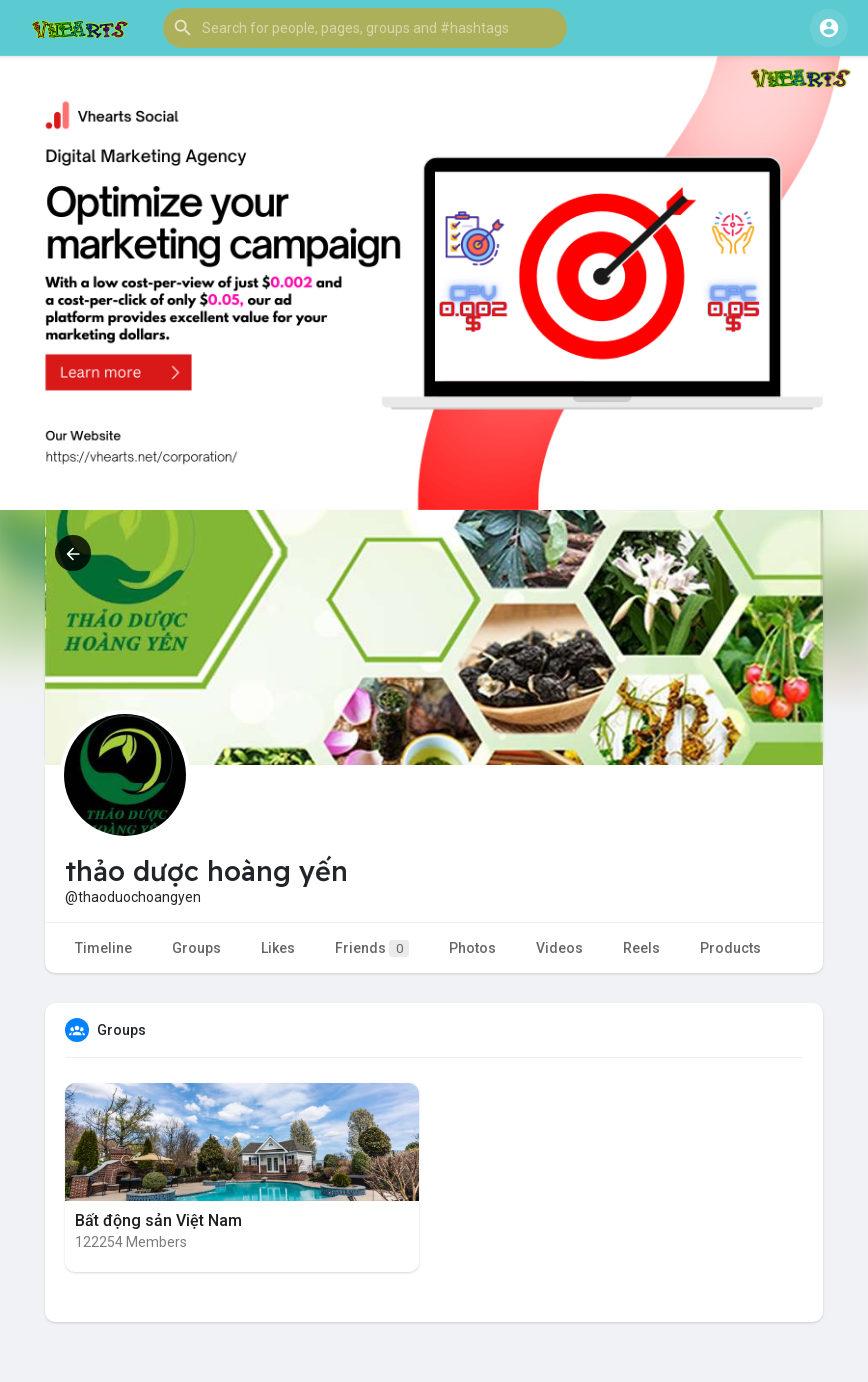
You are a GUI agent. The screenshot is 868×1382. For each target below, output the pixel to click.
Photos (472, 948)
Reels (641, 948)
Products (730, 948)
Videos (559, 948)
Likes (278, 948)
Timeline (103, 948)
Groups (196, 948)
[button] (365, 28)
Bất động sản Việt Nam (158, 1220)
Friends (372, 948)
